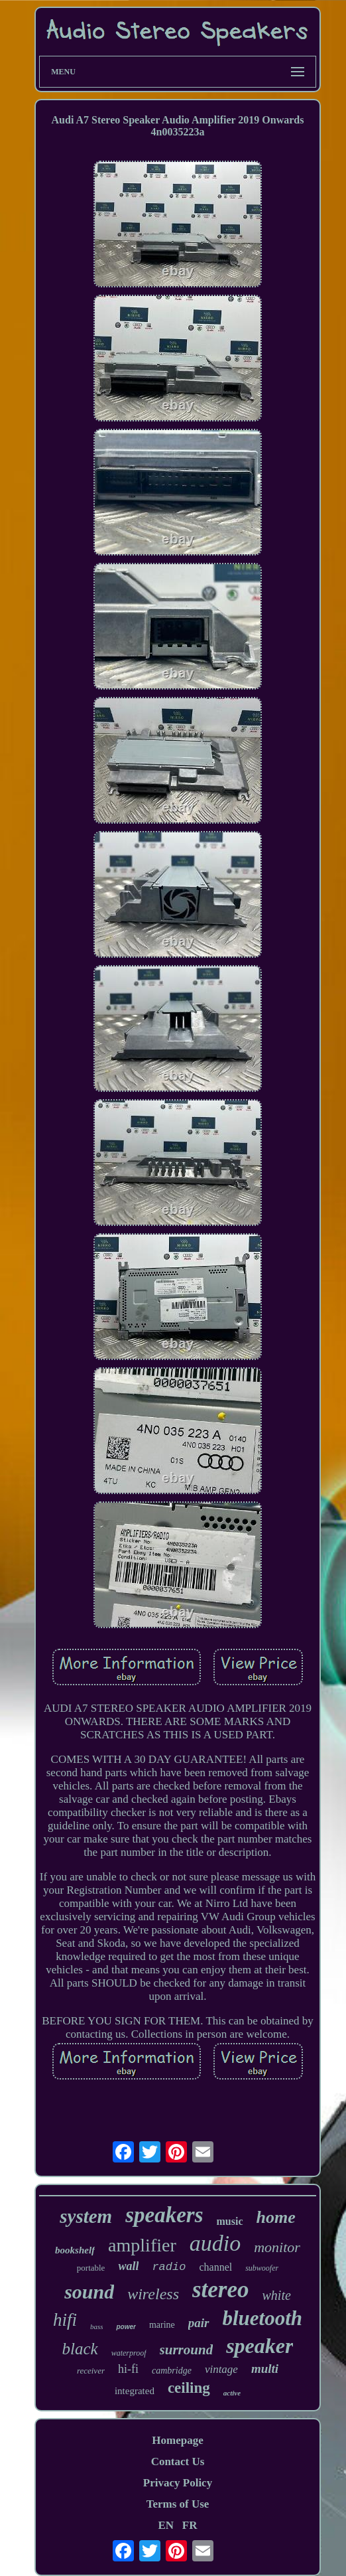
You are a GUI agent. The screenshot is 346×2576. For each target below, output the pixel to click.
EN (166, 2525)
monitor (277, 2247)
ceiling (189, 2388)
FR (190, 2525)
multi (264, 2369)
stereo (220, 2290)
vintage (221, 2369)
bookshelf (75, 2250)
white (276, 2295)
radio (169, 2267)
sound (89, 2292)
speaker (259, 2346)
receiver (91, 2371)
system (86, 2216)
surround (186, 2350)
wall (128, 2266)
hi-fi (128, 2369)
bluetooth (263, 2318)
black (80, 2349)
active (232, 2393)
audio (215, 2243)
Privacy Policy (177, 2482)
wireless (153, 2294)
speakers (164, 2215)
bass (96, 2326)
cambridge (172, 2371)
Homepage (177, 2440)
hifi (65, 2320)
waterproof (128, 2353)
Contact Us (178, 2461)
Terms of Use (177, 2504)
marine (162, 2325)
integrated (134, 2391)
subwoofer (261, 2268)
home (276, 2217)
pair (198, 2323)
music (230, 2221)
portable (91, 2268)
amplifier (142, 2245)
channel (215, 2267)
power (125, 2326)
